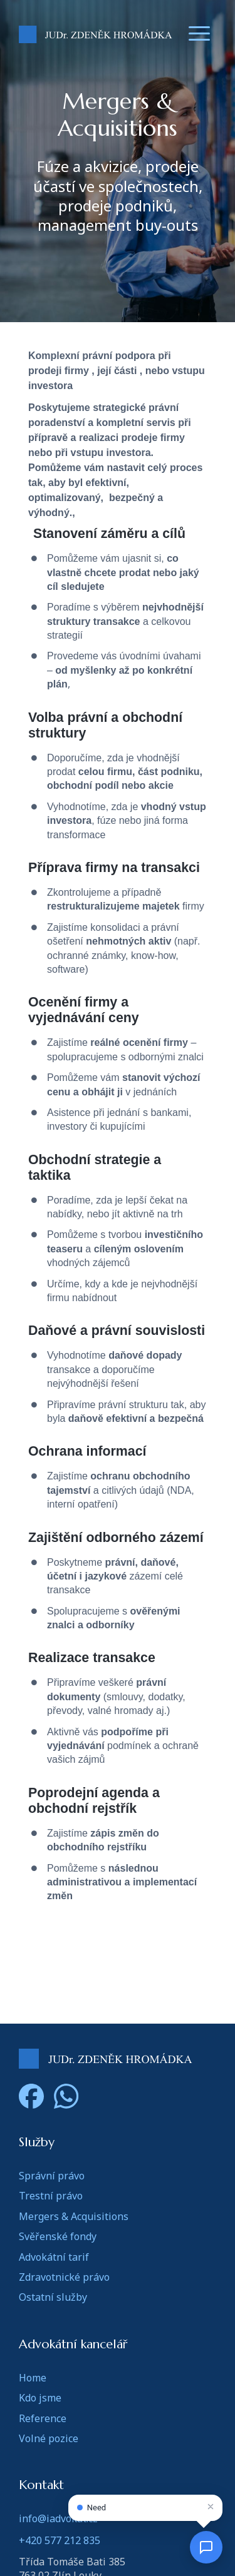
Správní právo (52, 2176)
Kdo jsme (40, 2398)
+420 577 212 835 (59, 2540)
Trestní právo (51, 2196)
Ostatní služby (53, 2297)
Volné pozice (48, 2438)
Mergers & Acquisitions (73, 2216)
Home (32, 2378)
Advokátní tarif (54, 2257)
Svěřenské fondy (58, 2236)
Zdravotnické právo (64, 2277)
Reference (42, 2418)
